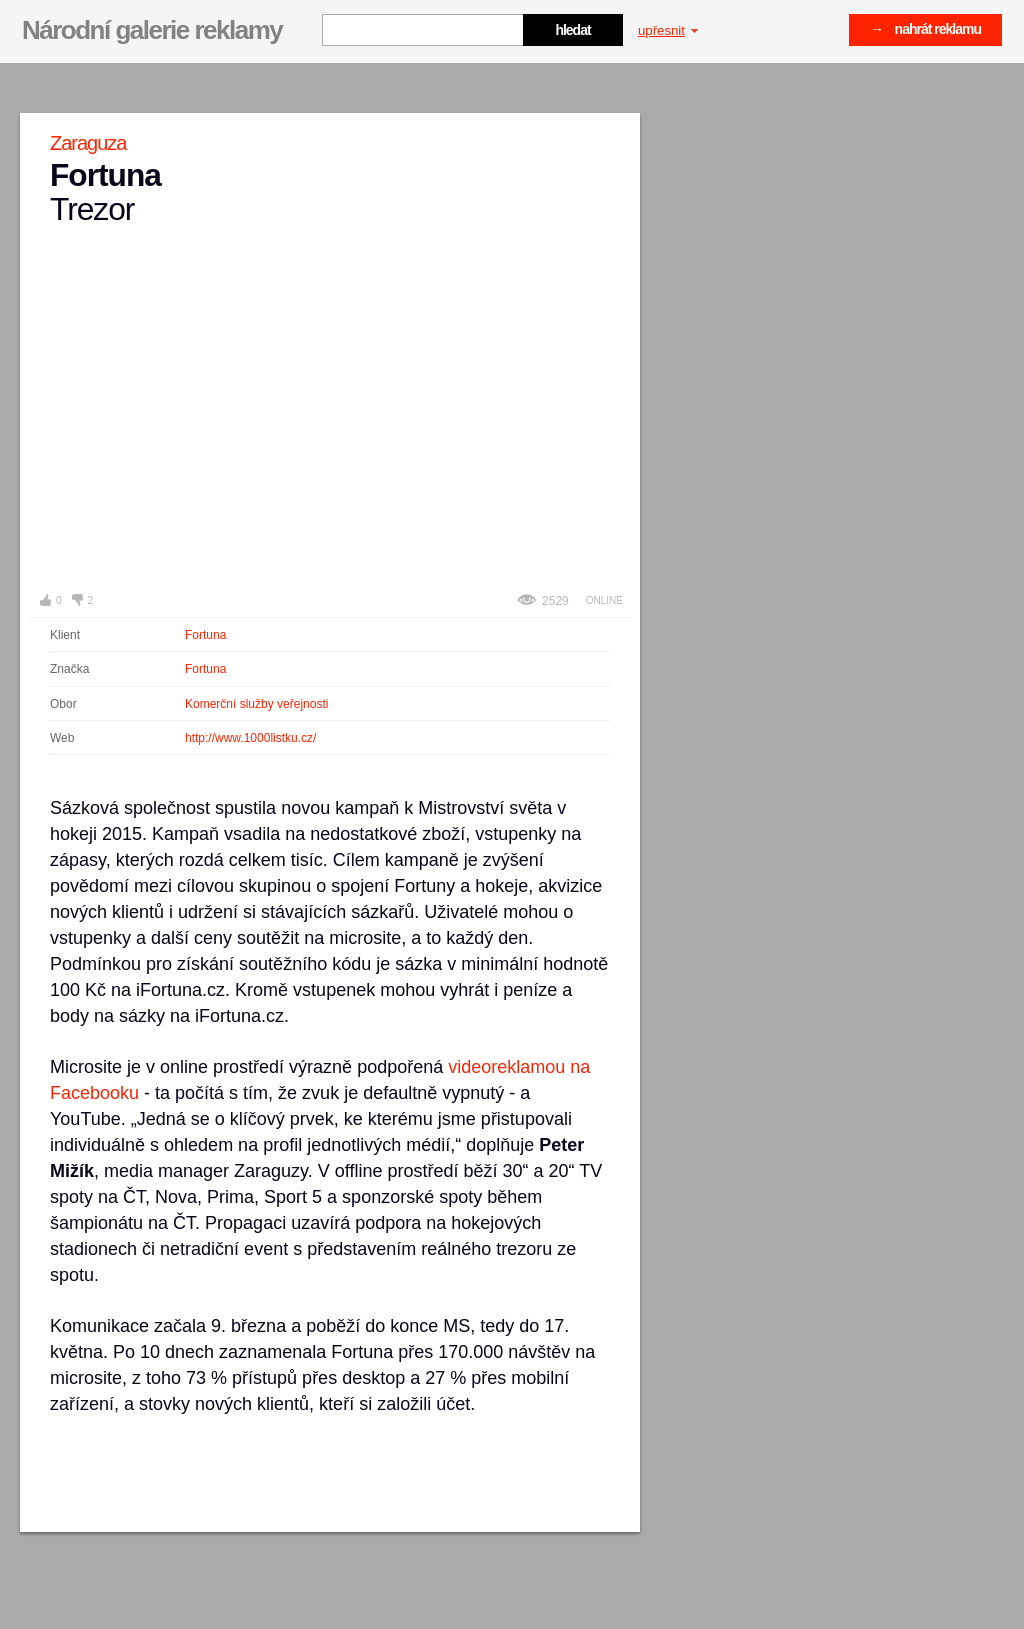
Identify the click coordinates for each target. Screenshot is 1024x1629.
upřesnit (668, 30)
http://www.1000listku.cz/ (250, 738)
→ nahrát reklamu (925, 29)
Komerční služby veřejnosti (256, 704)
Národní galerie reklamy (152, 30)
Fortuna (205, 635)
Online (604, 600)
